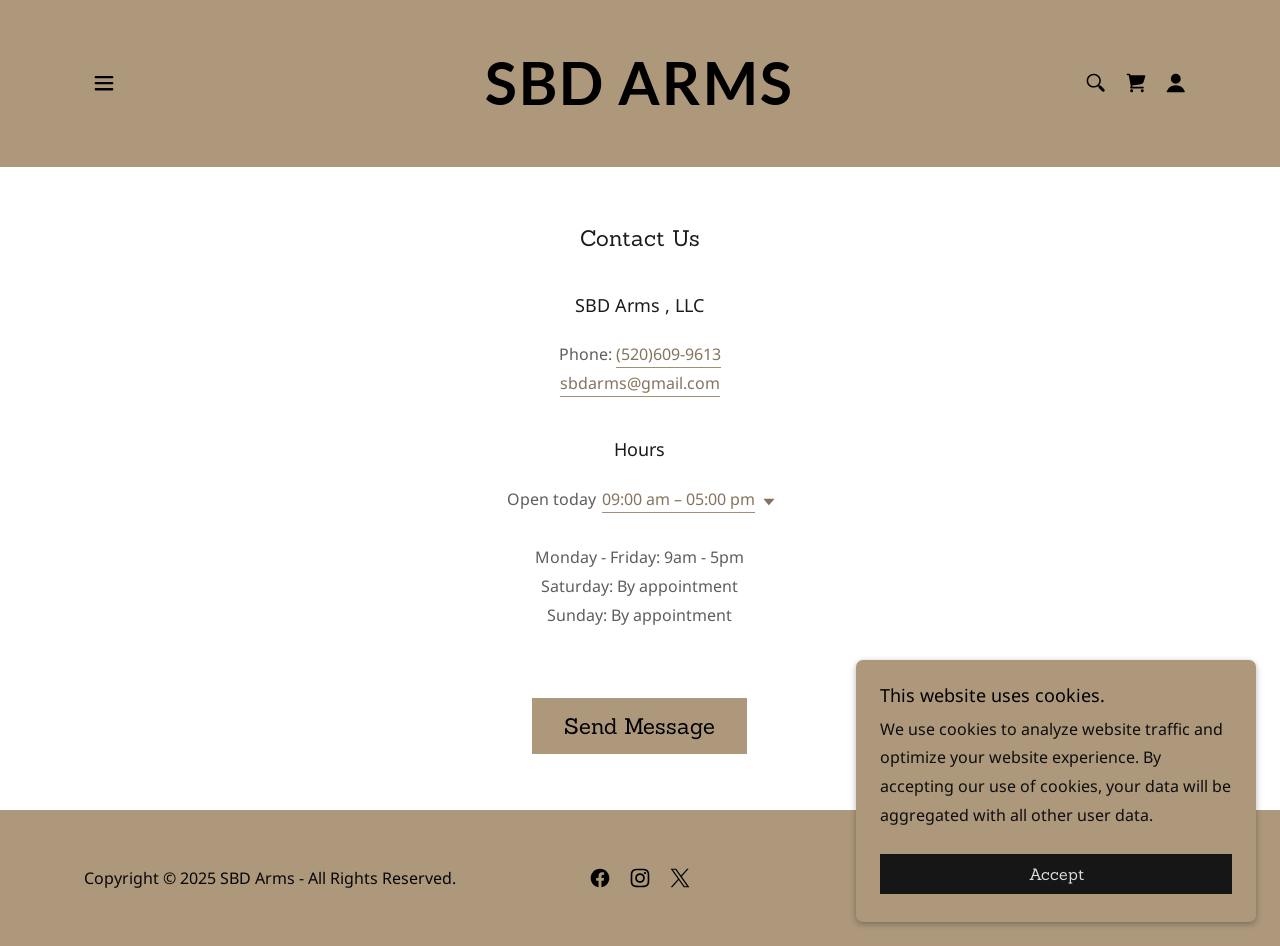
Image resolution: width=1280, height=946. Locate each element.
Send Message (639, 726)
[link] (640, 99)
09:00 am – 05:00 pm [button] (678, 499)
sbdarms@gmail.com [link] (640, 383)
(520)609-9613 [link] (668, 354)
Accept (1056, 874)
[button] (104, 83)
